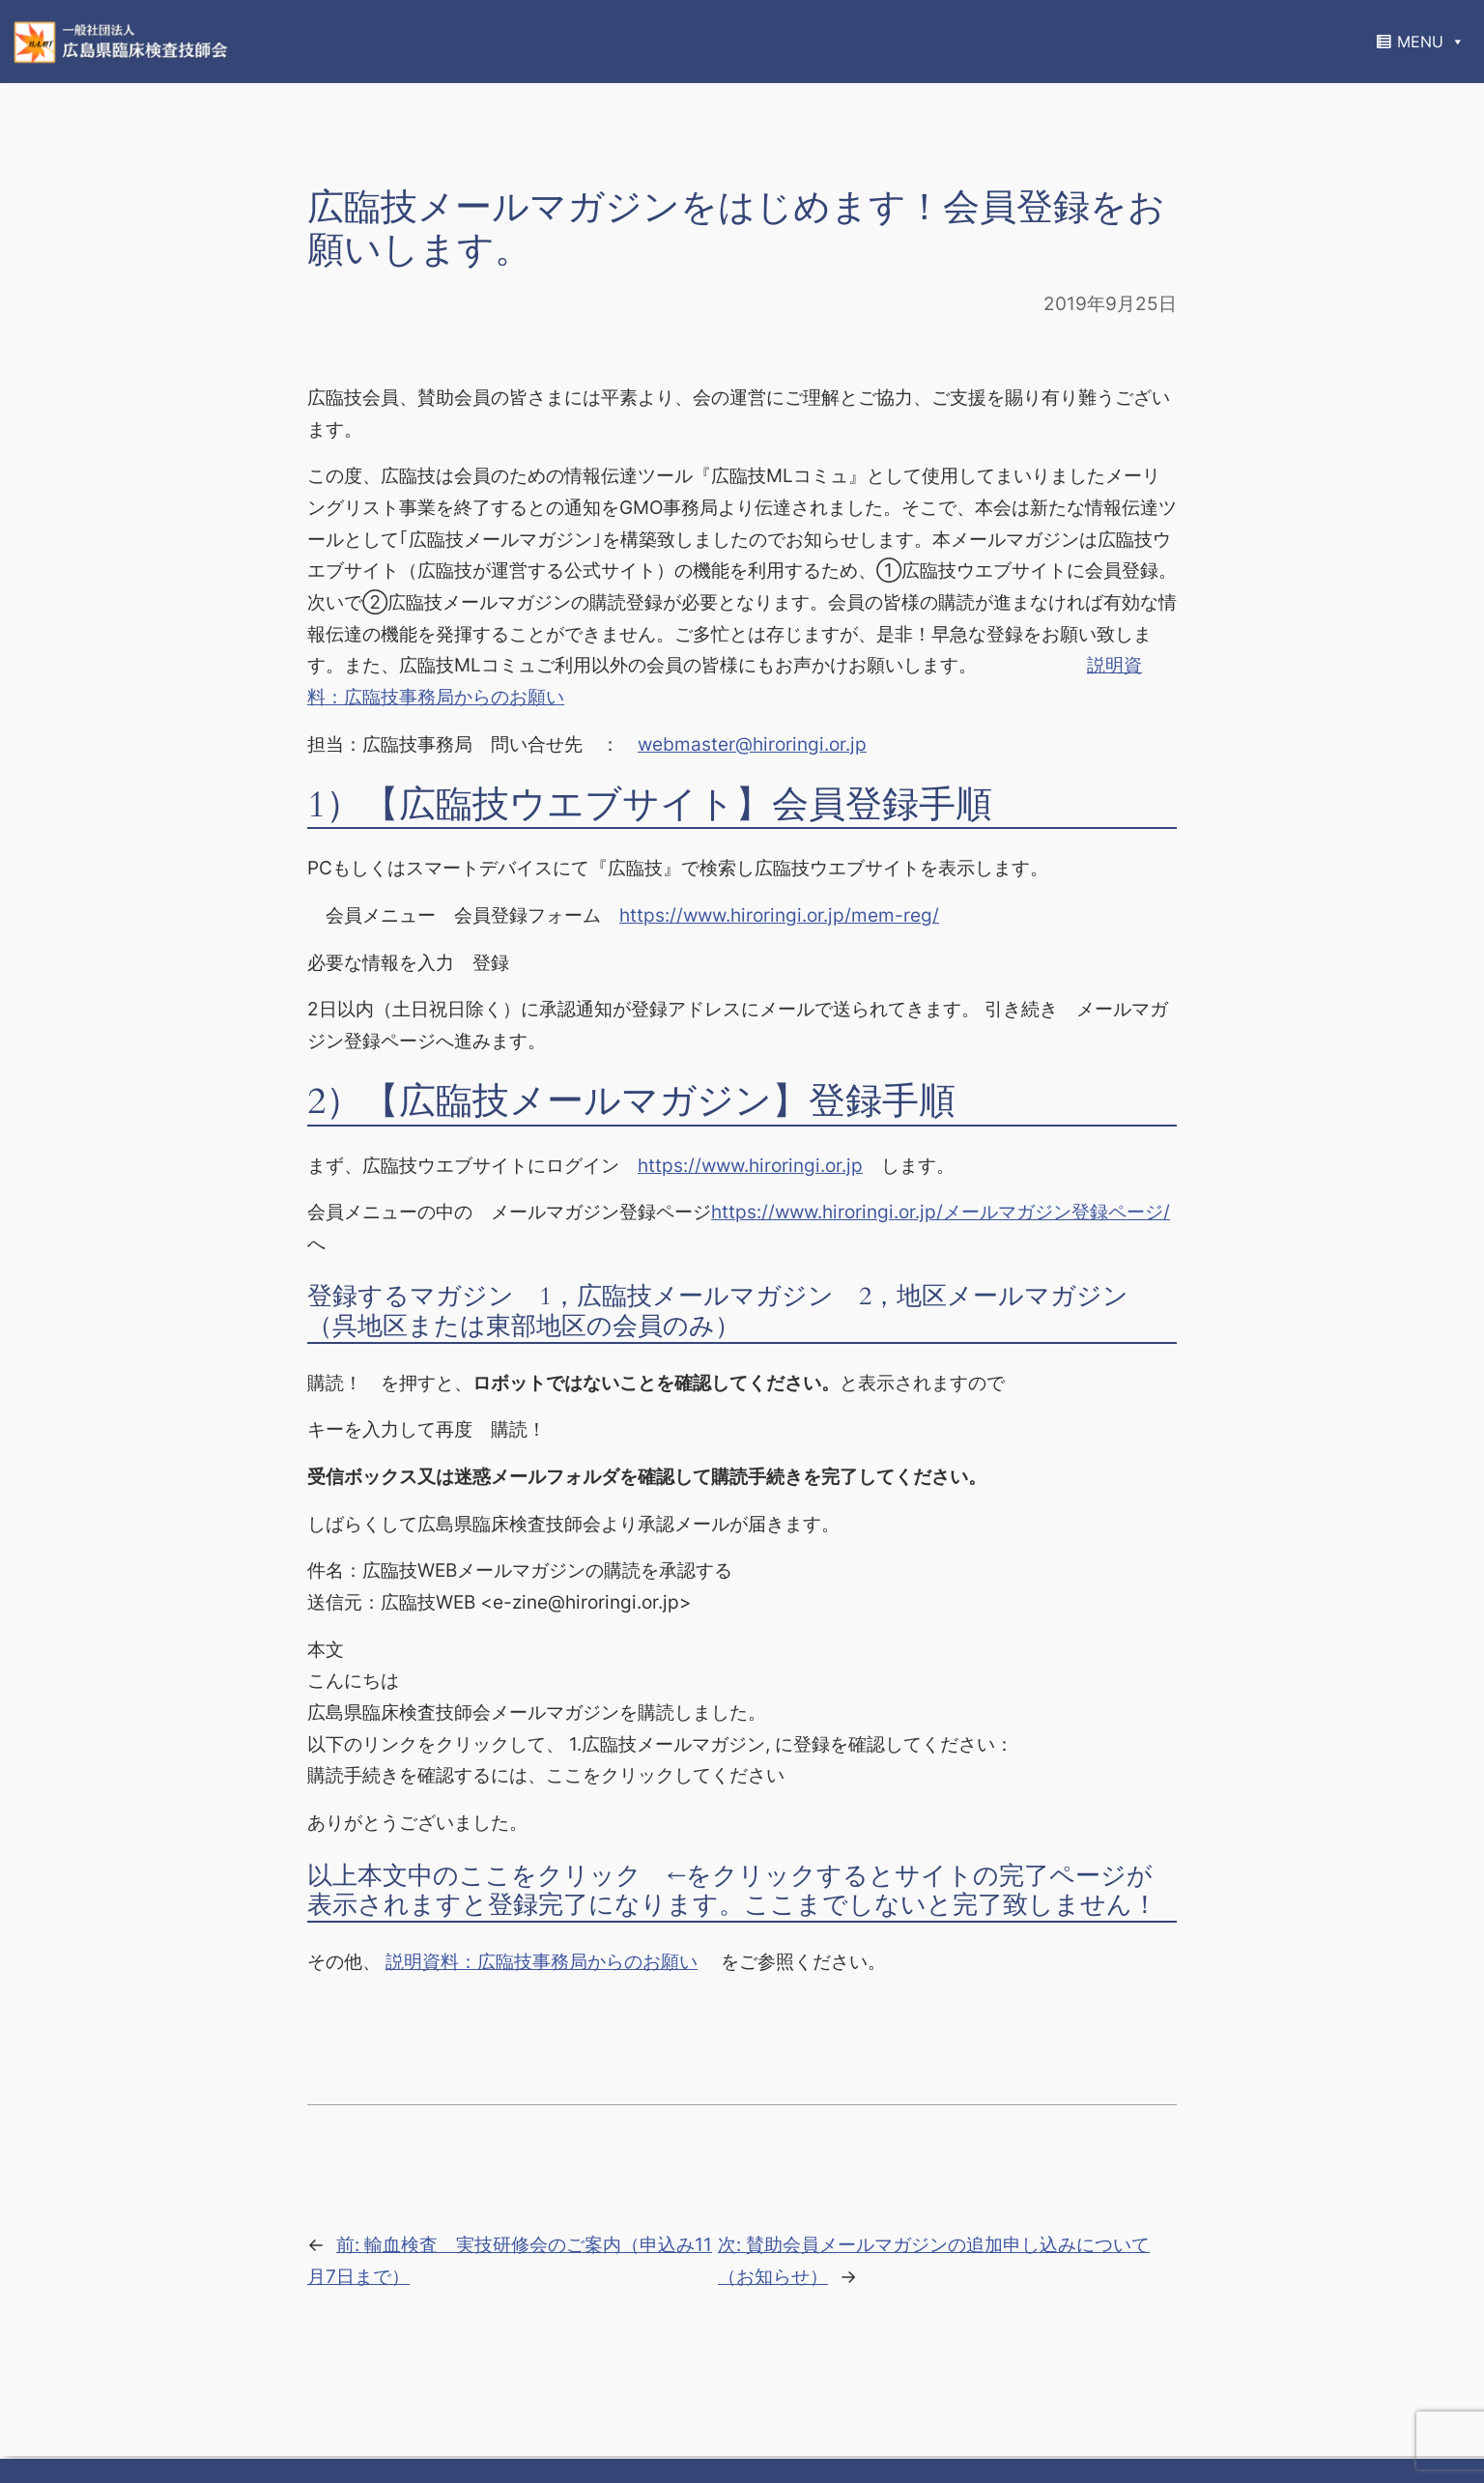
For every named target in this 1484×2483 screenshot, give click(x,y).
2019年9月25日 (1110, 303)
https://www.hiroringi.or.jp (750, 1165)
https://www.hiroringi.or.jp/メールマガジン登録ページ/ (940, 1211)
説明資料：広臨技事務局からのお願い (541, 1961)
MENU (1431, 41)
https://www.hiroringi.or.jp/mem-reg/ (779, 915)
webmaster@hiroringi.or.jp (752, 744)
